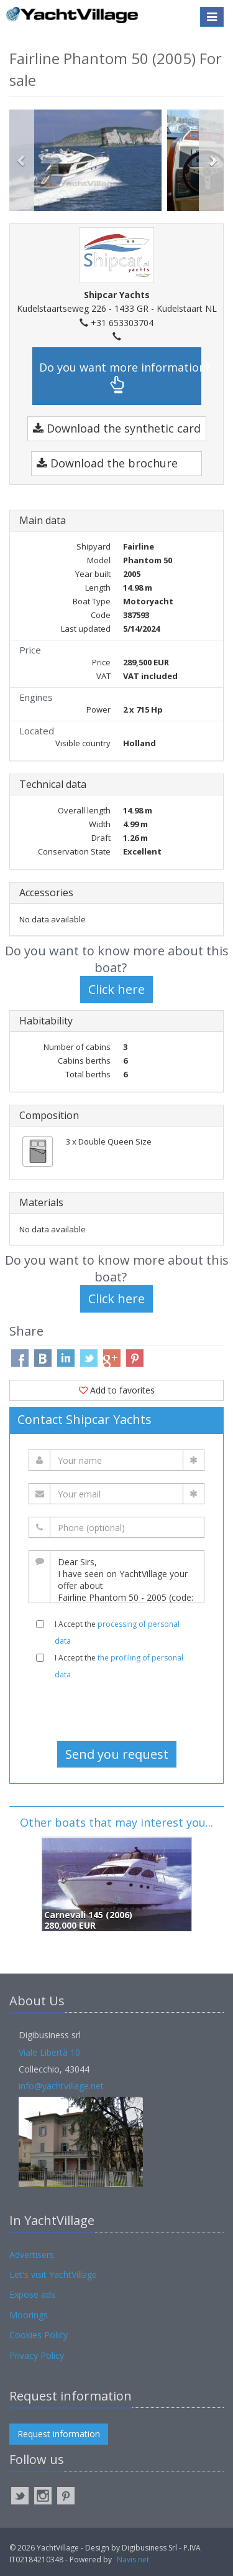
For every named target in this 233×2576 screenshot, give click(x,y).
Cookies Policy (38, 2335)
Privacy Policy (36, 2355)
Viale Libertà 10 (49, 2052)
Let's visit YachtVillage (53, 2274)
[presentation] (116, 1710)
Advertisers (31, 2254)
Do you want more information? (120, 377)
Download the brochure (107, 463)
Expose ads (32, 2294)
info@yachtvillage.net (61, 2086)
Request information (58, 2434)
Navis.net (133, 2559)
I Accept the (117, 1632)
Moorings (28, 2315)
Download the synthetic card (117, 428)
